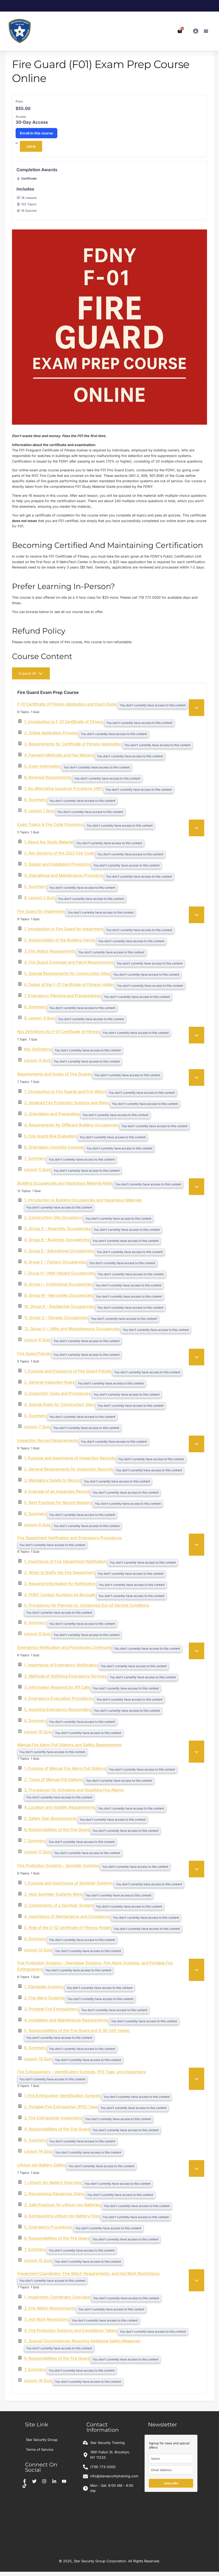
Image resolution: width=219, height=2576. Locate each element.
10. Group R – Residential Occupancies (59, 1306)
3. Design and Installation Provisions (58, 864)
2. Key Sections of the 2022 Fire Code (59, 853)
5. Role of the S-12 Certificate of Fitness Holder (68, 1928)
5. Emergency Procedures (48, 2227)
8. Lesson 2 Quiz (40, 898)
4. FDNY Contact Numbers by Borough (60, 1595)
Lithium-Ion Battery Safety (41, 2165)
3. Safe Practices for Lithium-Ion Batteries (63, 2205)
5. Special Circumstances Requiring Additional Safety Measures (82, 2341)
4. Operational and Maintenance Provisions (64, 875)
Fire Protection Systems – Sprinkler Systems (58, 1865)
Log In (31, 146)
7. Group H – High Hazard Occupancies (60, 1273)
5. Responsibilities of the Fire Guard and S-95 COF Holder (77, 2030)
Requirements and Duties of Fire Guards (54, 1074)
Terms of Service (39, 2449)
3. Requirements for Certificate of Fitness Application (73, 744)
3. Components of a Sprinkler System (59, 1905)
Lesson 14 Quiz (38, 2151)
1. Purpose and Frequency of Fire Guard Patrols (68, 1371)
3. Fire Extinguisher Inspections (53, 2118)
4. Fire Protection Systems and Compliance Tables (71, 2330)
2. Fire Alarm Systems (44, 1998)
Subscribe (171, 2483)
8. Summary (35, 800)
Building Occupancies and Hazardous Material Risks (65, 1183)
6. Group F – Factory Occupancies (55, 1262)
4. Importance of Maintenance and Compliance (67, 1916)
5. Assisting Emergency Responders (58, 1709)
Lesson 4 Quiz (38, 1060)
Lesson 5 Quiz (38, 1169)
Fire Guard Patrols (34, 1353)
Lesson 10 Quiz (38, 1732)
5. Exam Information (43, 766)
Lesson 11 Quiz (38, 1852)
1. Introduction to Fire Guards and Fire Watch (65, 1091)
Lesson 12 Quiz (38, 1950)
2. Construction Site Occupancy (53, 1217)
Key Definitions (38, 1049)
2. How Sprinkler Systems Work (53, 1894)
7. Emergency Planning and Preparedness (63, 996)
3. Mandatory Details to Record (53, 1480)
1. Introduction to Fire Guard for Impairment (64, 929)
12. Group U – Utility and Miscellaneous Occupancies (72, 1328)
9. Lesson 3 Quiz (40, 1018)
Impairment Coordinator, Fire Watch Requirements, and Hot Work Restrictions (88, 2273)
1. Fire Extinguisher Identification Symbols (63, 2096)
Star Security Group (42, 2440)
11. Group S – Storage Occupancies (56, 1317)
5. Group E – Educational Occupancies (59, 1251)
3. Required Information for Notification (60, 1584)
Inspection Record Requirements (48, 1440)
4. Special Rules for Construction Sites (60, 1404)
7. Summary (35, 1158)
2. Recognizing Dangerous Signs (54, 2194)
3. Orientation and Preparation (52, 1114)
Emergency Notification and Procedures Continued (64, 1647)
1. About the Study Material (49, 842)
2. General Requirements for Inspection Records (69, 1469)
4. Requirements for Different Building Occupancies (72, 1125)
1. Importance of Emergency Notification (61, 1665)
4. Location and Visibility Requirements (60, 1807)
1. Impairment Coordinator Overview (57, 2297)
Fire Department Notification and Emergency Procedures (69, 1538)
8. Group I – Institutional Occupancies (58, 1284)
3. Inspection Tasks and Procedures (58, 1393)
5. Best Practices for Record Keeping (58, 1502)
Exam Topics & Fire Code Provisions (51, 824)
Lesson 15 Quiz (38, 2260)
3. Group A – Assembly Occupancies (58, 1228)
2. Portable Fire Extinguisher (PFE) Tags (61, 2107)
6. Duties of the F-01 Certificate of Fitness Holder (69, 984)
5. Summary (35, 886)
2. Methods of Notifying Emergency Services (66, 1676)
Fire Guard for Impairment (41, 911)
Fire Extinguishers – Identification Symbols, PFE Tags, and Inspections (81, 2072)
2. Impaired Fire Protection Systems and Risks (67, 1103)
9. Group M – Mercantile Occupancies (59, 1295)
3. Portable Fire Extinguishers (51, 2009)
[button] (206, 31)
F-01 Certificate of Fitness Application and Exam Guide (67, 704)
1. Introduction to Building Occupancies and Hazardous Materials (83, 1200)
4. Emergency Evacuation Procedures (59, 1698)
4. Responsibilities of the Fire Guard (57, 2129)
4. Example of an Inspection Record (57, 1491)
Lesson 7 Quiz (37, 1426)
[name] (171, 2458)
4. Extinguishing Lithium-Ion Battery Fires (62, 2216)
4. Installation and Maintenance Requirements (66, 2020)
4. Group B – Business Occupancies (57, 1239)
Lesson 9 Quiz (38, 1634)
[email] (171, 2470)
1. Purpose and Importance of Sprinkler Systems (69, 1883)
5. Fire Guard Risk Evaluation (51, 1136)
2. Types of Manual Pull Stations (54, 1779)
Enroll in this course (36, 133)
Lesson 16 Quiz (38, 2380)
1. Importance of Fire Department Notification (66, 1561)
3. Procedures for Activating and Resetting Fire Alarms (74, 1790)
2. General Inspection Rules (50, 1382)
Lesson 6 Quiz (38, 1340)
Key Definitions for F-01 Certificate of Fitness (59, 1032)
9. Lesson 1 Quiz (39, 811)
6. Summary (35, 1513)
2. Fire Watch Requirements (50, 2308)
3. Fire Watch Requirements (50, 951)
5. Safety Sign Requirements (51, 1818)
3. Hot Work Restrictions (47, 2319)
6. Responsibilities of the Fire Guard (57, 1829)
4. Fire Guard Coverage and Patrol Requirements (69, 962)
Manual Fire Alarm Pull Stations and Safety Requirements (69, 1745)
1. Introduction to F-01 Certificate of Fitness (64, 722)
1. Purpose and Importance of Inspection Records (70, 1458)
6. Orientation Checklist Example (54, 1147)
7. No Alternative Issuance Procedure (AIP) (64, 788)
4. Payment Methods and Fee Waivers (59, 755)
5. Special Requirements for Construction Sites (67, 973)
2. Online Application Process (51, 733)
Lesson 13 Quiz (38, 2059)
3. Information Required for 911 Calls (57, 1687)
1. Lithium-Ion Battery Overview (53, 2182)
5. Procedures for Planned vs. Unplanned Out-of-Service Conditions (86, 1605)
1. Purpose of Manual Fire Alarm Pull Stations (65, 1768)
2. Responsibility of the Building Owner (60, 940)
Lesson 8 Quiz (38, 1524)
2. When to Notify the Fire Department (60, 1572)
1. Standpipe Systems (44, 1986)
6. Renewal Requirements (48, 777)
